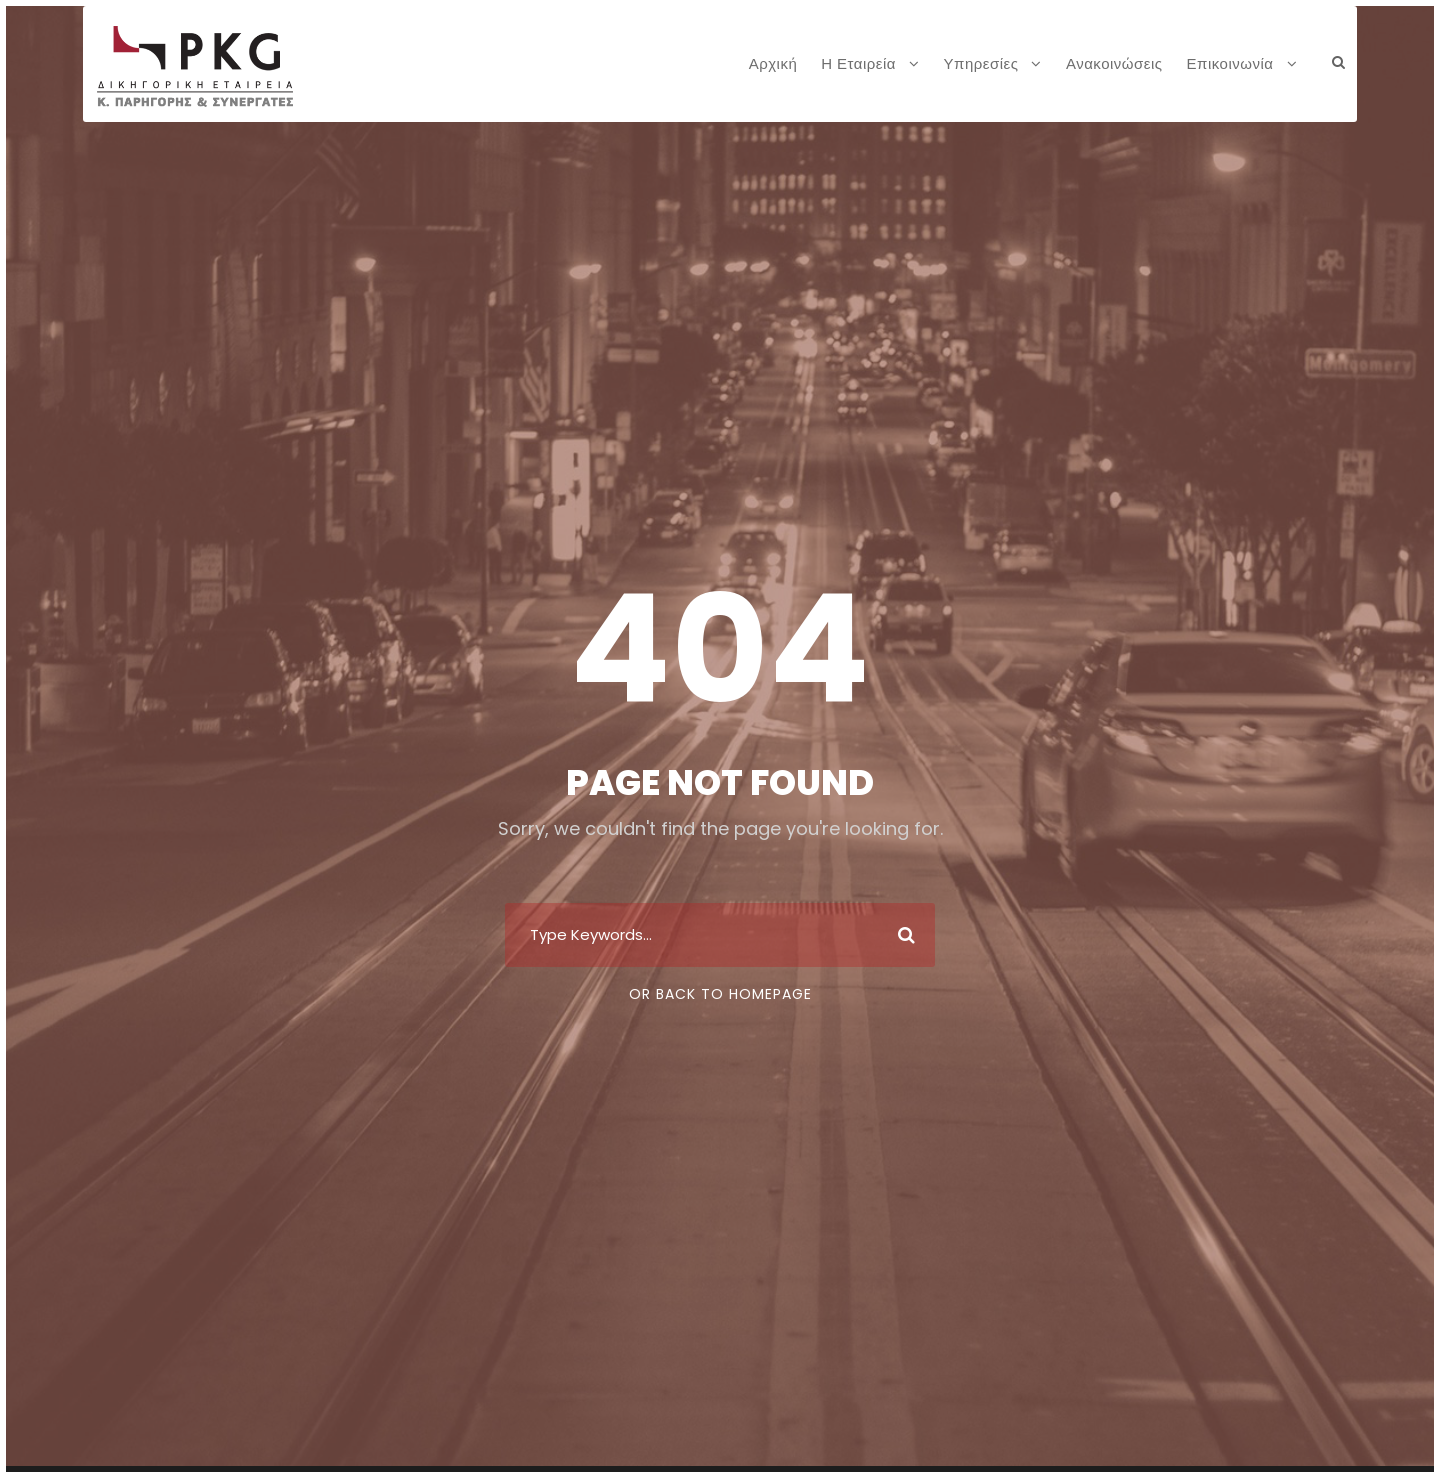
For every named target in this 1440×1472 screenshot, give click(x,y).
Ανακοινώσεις (1114, 63)
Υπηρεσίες (981, 63)
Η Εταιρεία (858, 63)
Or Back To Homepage (720, 994)
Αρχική (773, 63)
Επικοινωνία (1230, 63)
